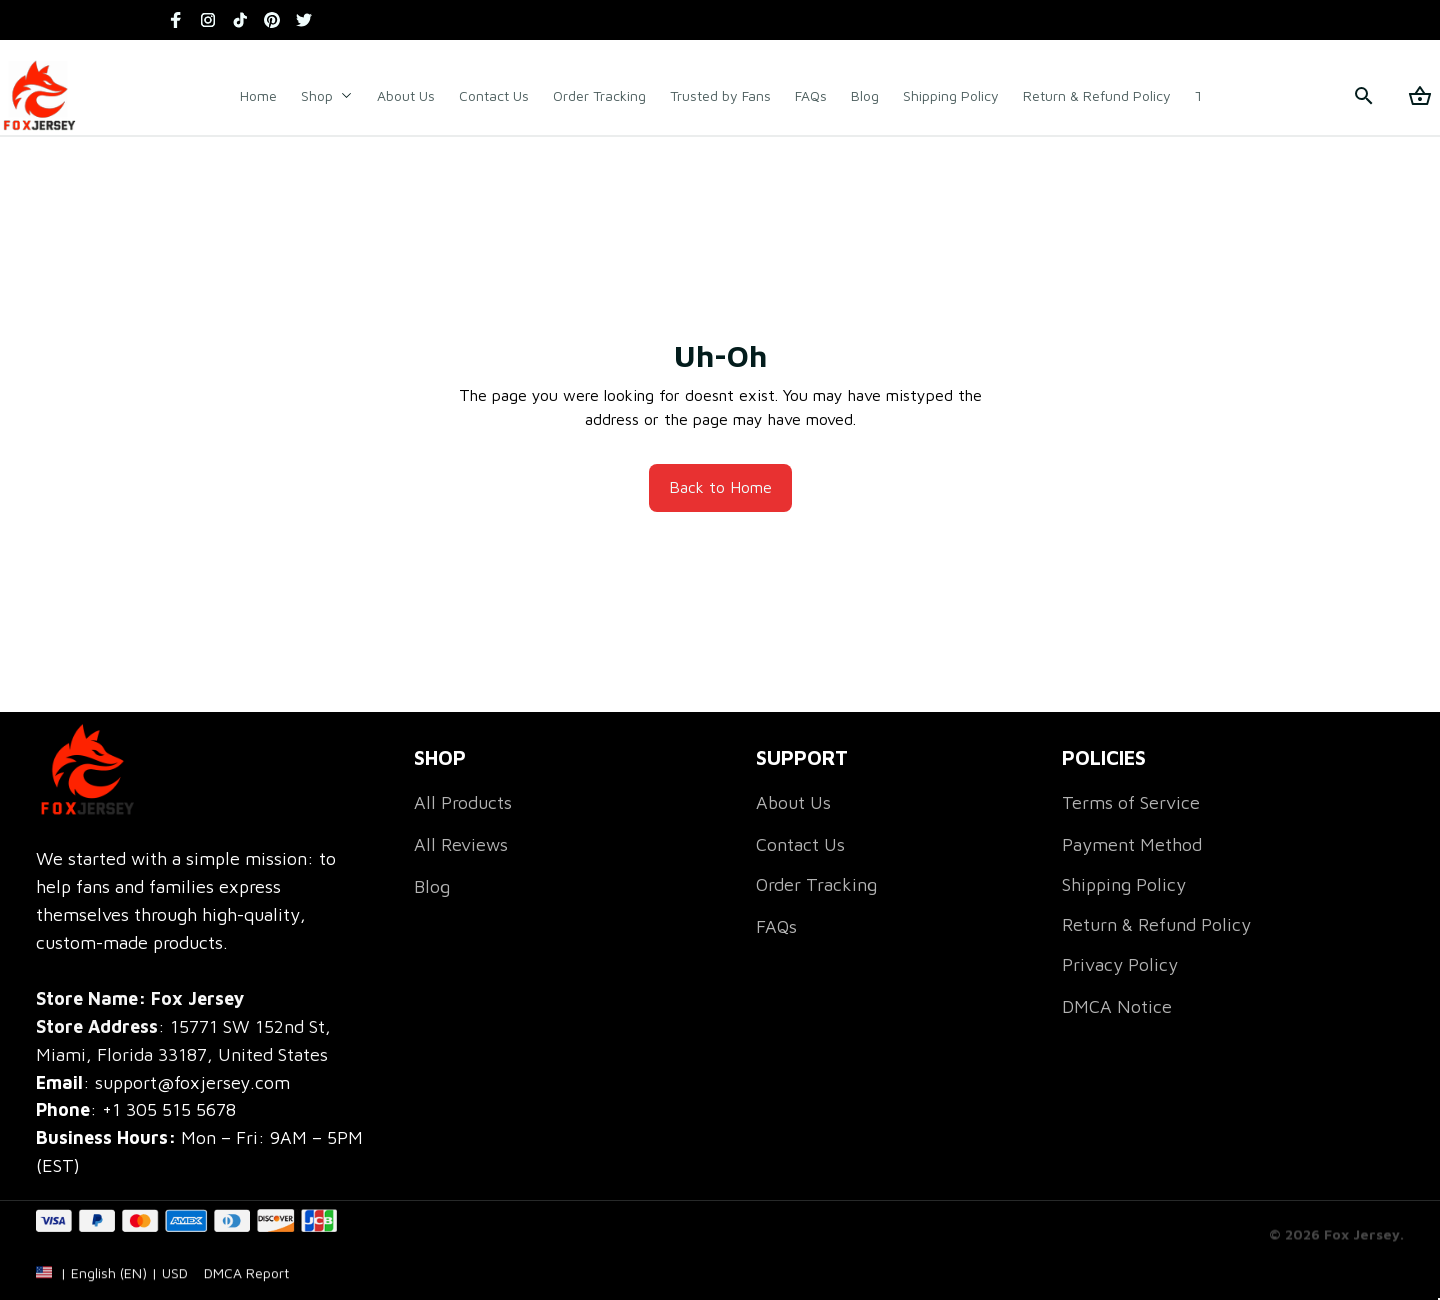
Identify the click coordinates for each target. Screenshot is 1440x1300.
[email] (163, 1083)
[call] (169, 1110)
